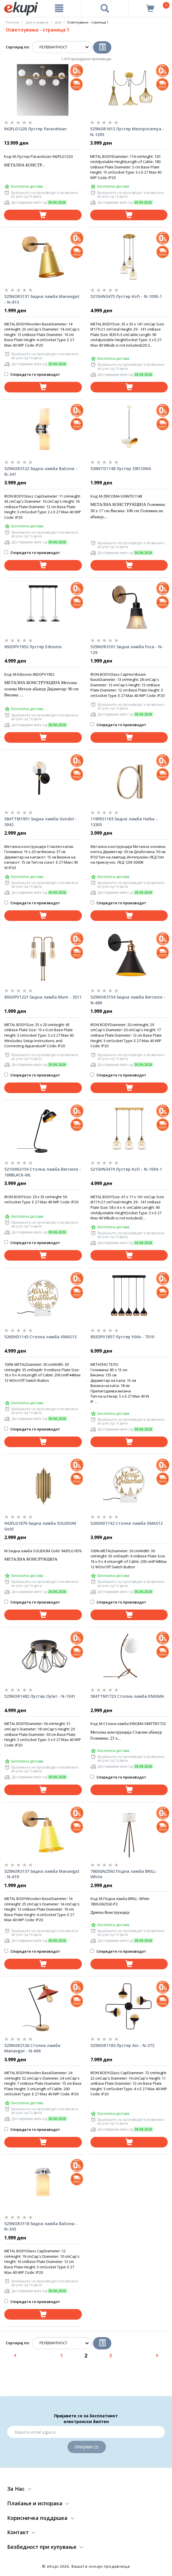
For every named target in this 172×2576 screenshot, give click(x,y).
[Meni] (59, 8)
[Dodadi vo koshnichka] (43, 215)
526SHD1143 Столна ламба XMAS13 (40, 1336)
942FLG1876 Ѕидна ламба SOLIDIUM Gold (40, 1526)
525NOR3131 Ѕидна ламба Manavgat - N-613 (42, 299)
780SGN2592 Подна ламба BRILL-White (123, 1874)
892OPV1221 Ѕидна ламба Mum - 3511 (43, 997)
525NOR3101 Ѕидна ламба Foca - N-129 (126, 649)
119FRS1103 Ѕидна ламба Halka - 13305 (123, 821)
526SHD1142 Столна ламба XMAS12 (126, 1523)
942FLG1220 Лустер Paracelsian (35, 128)
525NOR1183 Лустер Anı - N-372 (122, 2045)
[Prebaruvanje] (104, 8)
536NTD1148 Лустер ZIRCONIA (120, 468)
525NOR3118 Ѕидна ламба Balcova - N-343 (40, 2226)
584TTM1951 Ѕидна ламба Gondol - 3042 (40, 821)
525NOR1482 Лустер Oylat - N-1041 (39, 1696)
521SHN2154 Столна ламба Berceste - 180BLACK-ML (42, 1172)
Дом (58, 22)
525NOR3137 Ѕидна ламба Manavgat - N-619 (42, 1874)
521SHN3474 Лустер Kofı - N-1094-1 (126, 1169)
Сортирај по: (17, 47)
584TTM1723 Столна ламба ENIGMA (127, 1696)
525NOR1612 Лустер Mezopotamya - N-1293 (127, 131)
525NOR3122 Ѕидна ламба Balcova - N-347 (40, 471)
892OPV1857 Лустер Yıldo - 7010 (122, 1336)
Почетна (12, 22)
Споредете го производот (32, 374)
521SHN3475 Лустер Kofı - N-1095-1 (126, 296)
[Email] (86, 2432)
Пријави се (87, 2447)
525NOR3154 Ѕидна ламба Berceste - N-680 (127, 999)
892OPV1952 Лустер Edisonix (33, 646)
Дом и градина (37, 22)
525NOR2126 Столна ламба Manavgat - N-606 (32, 2048)
